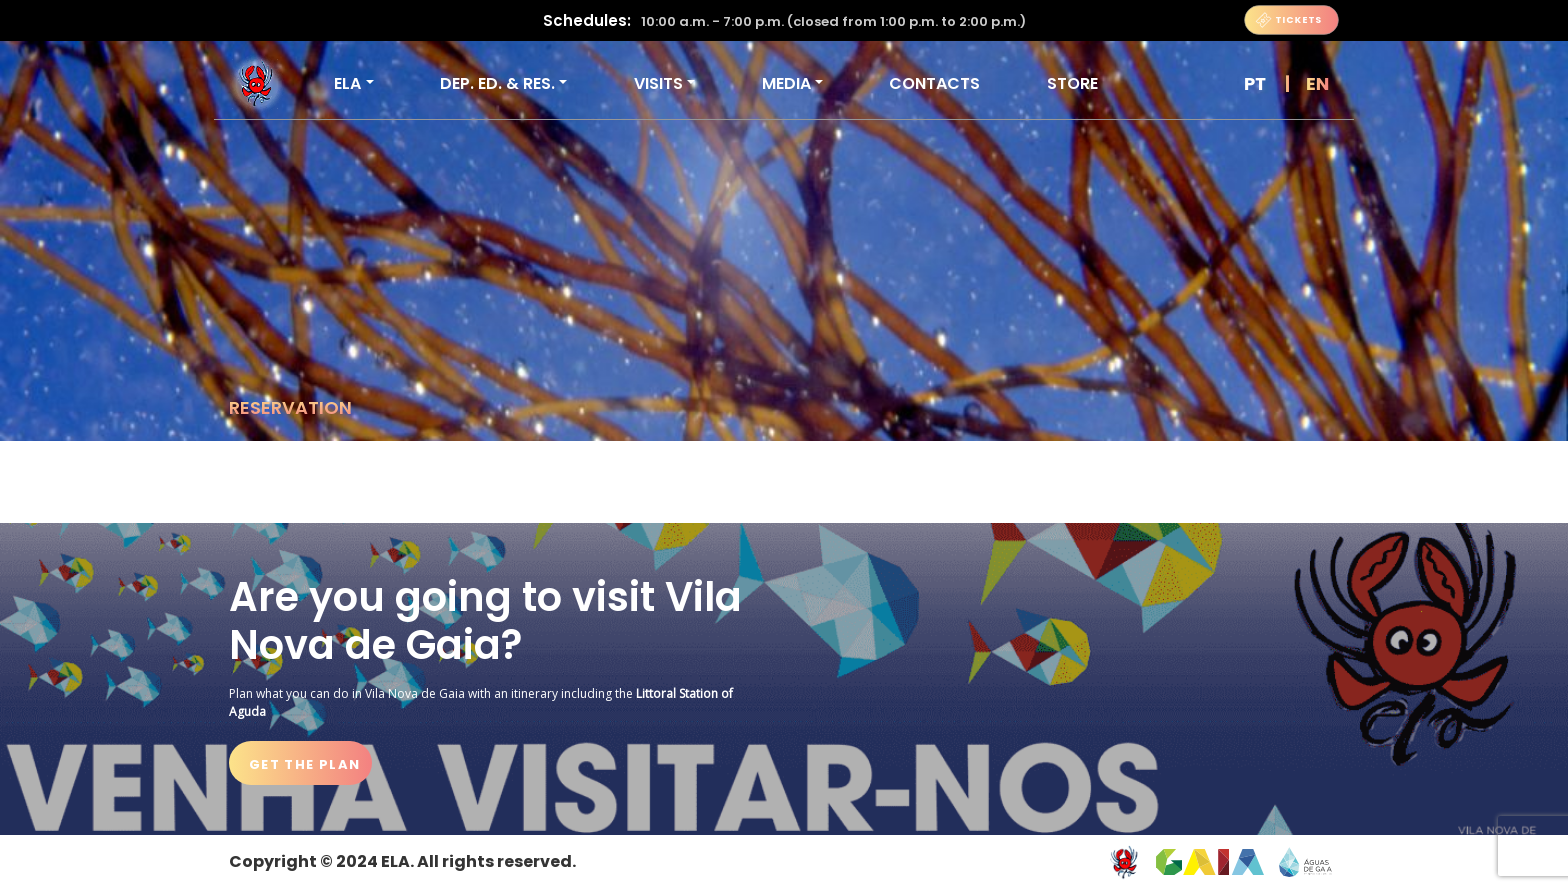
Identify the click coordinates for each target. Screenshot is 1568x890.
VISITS (658, 83)
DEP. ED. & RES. (497, 83)
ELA (347, 83)
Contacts (934, 83)
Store (1072, 83)
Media (786, 83)
